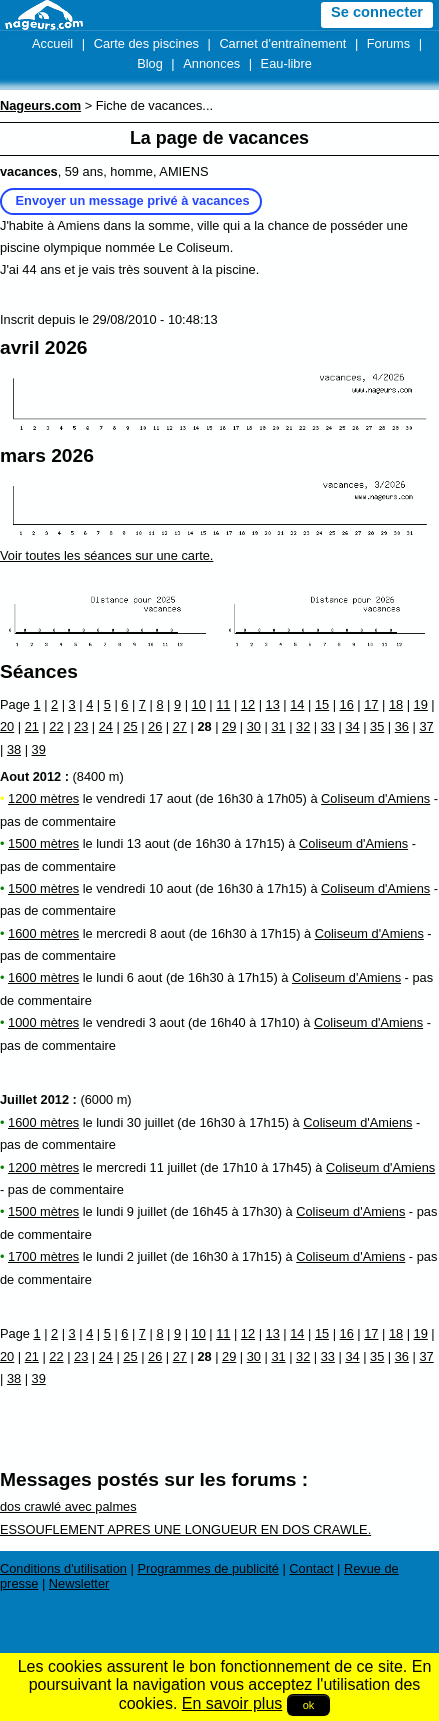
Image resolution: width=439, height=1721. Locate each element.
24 (106, 726)
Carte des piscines (146, 43)
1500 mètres (43, 843)
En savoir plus (232, 1703)
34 (352, 726)
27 (180, 726)
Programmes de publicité (208, 1568)
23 (81, 726)
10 (199, 704)
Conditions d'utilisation (63, 1568)
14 (297, 704)
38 (14, 749)
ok (309, 1705)
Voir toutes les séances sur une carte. (106, 555)
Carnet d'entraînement (282, 43)
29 (229, 726)
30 (254, 726)
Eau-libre (286, 63)
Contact (311, 1568)
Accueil (52, 43)
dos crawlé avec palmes (68, 1506)
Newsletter (79, 1583)
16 (347, 704)
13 (273, 704)
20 (7, 726)
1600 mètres (43, 933)
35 (377, 726)
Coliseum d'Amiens (375, 798)
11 (223, 704)
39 (39, 749)
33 (328, 726)
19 (421, 704)
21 (32, 726)
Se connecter (377, 12)
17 (371, 704)
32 (303, 726)
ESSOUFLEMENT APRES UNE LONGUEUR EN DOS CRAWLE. (185, 1529)
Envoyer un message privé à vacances (133, 200)
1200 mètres (43, 798)
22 (56, 726)
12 (248, 704)
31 (278, 726)
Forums (388, 43)
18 (396, 704)
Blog (150, 63)
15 (322, 704)
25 (130, 726)
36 (402, 726)
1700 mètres (43, 1256)
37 (426, 726)
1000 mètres (43, 1022)
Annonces (211, 63)
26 (155, 726)
